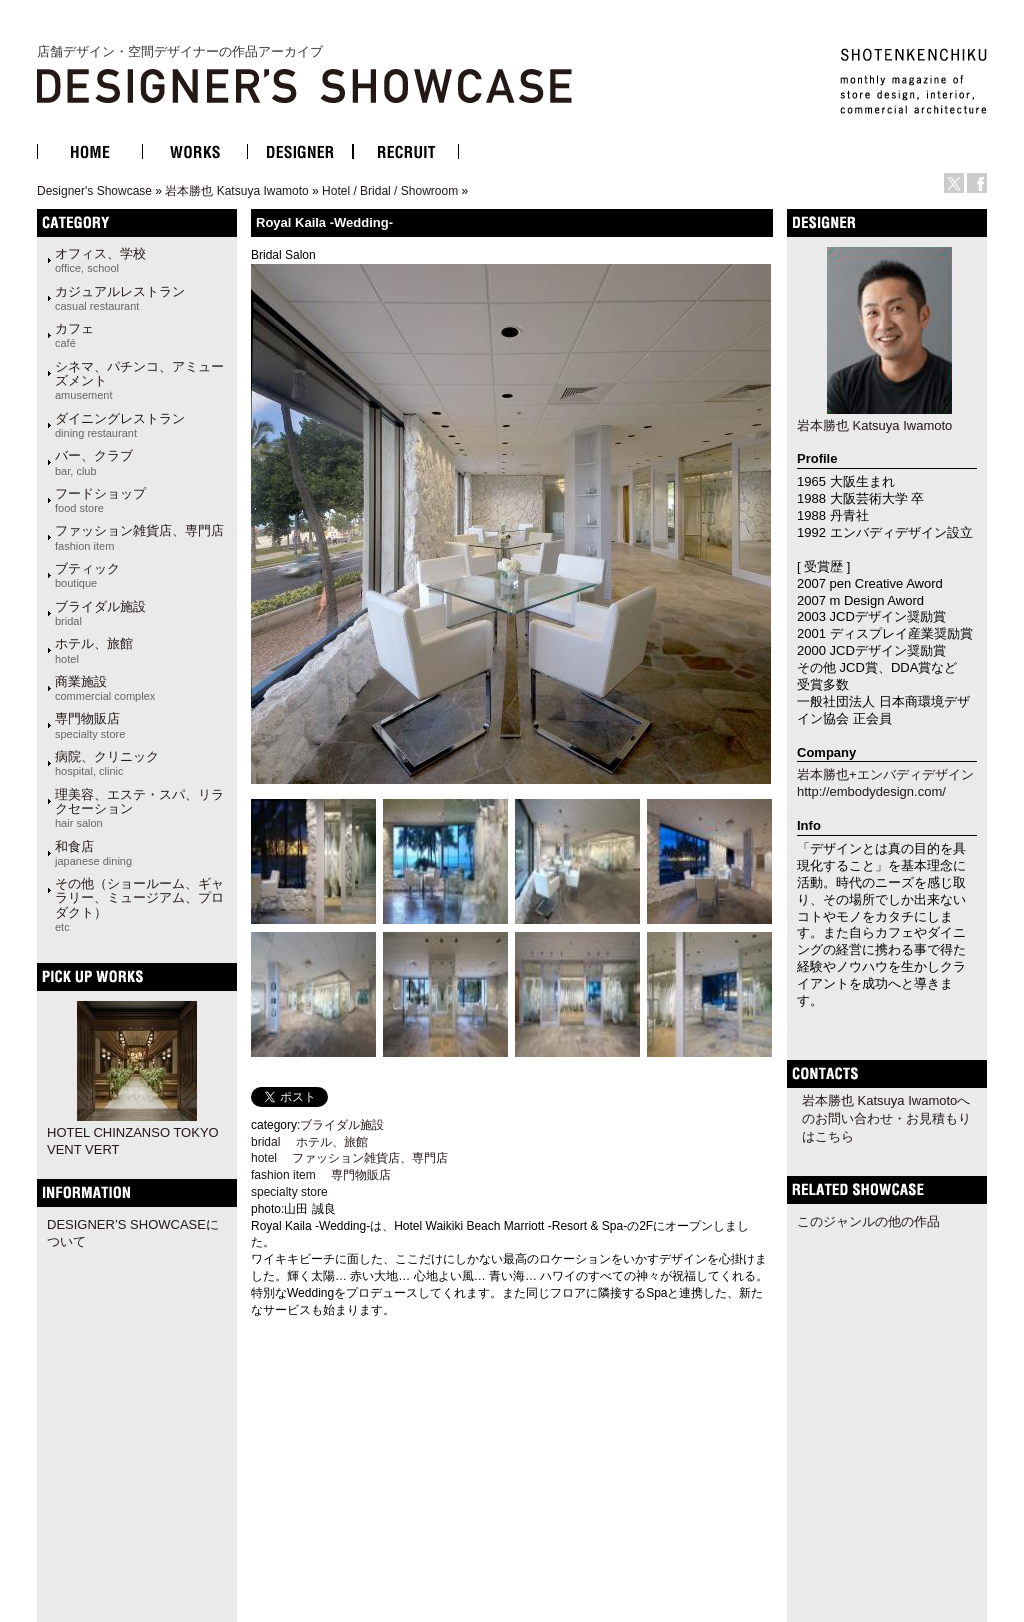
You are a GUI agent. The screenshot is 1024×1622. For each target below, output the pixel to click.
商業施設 (105, 688)
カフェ (74, 335)
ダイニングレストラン (120, 425)
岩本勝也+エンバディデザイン (885, 774)
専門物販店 (90, 725)
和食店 (93, 853)
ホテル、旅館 (94, 650)
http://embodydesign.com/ (871, 791)
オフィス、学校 (100, 260)
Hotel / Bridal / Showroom (390, 191)
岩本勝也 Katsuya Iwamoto (236, 191)
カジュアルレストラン (120, 298)
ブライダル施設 (100, 613)
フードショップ (100, 500)
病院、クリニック (107, 763)
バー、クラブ (94, 462)
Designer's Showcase (94, 191)
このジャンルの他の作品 (868, 1221)
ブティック (87, 575)
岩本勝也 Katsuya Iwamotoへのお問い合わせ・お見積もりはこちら (886, 1118)
